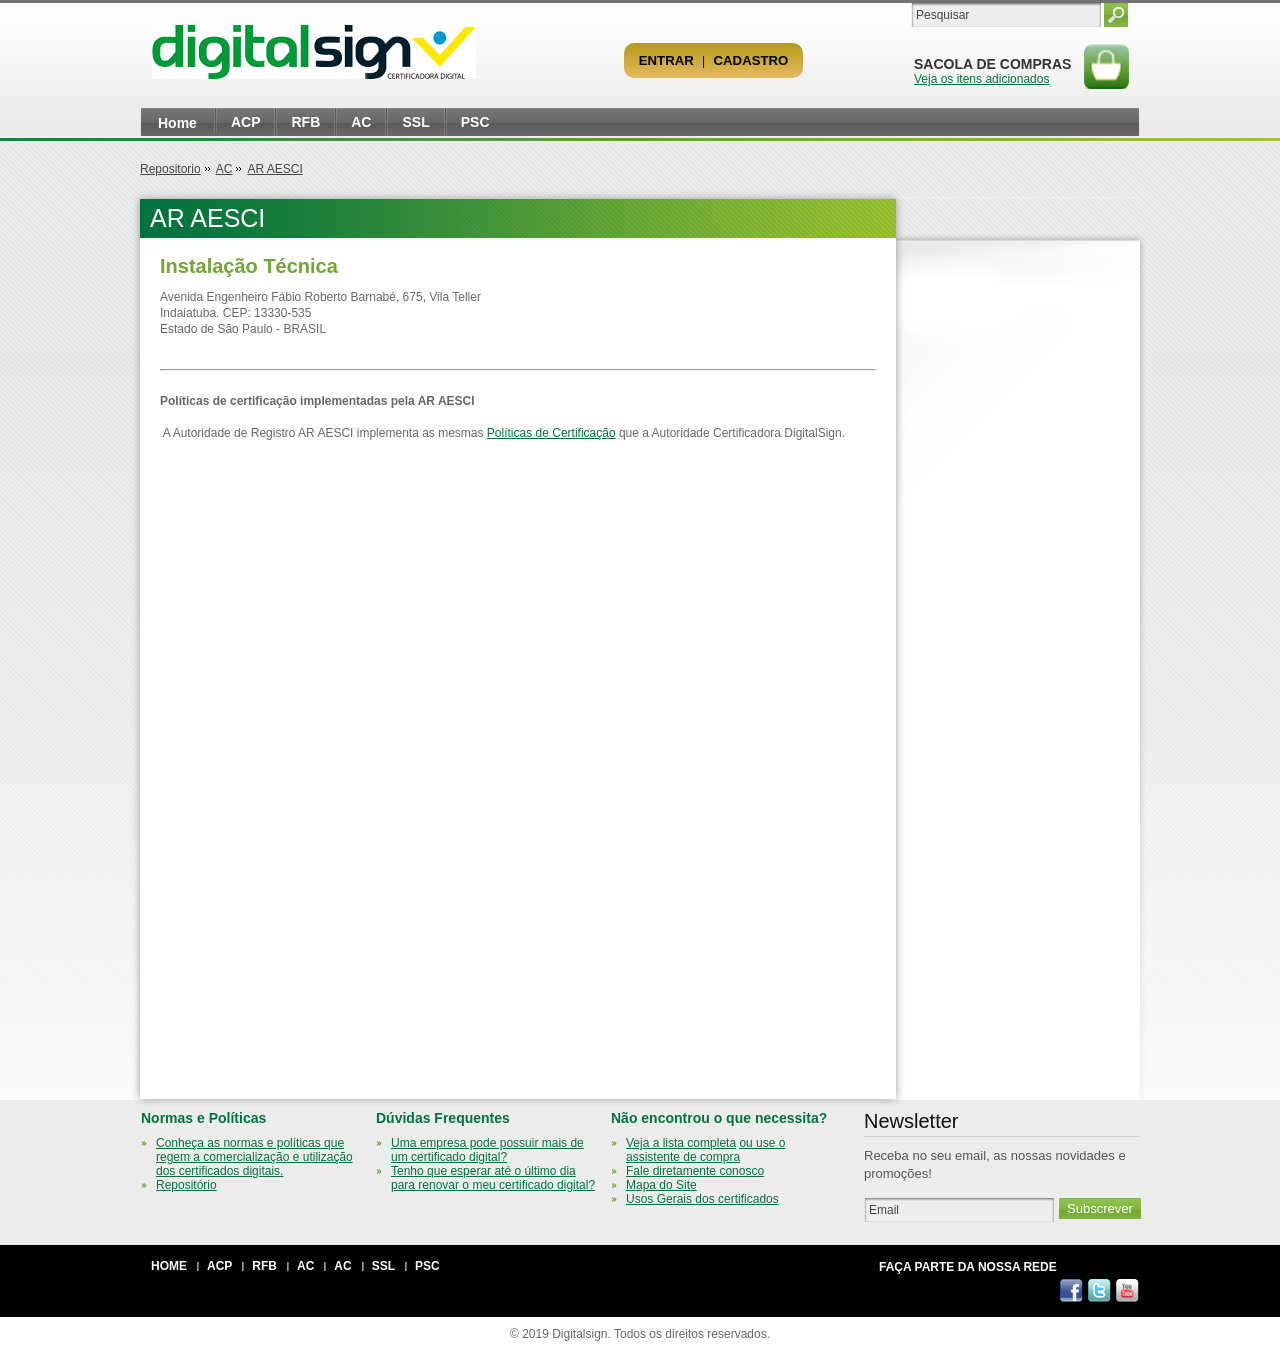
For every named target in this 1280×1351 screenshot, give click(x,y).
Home (177, 123)
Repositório (186, 1185)
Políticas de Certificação (551, 433)
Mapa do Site (661, 1185)
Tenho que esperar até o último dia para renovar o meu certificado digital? (493, 1178)
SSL (415, 122)
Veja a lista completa (681, 1143)
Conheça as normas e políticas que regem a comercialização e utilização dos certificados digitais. (254, 1157)
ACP (246, 122)
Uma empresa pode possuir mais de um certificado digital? (487, 1150)
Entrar (666, 60)
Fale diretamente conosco (695, 1171)
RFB (305, 122)
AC (361, 122)
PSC (475, 122)
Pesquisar (1116, 15)
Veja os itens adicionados (981, 79)
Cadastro (751, 60)
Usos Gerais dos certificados (702, 1199)
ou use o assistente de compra (705, 1150)
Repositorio (170, 169)
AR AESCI (274, 169)
